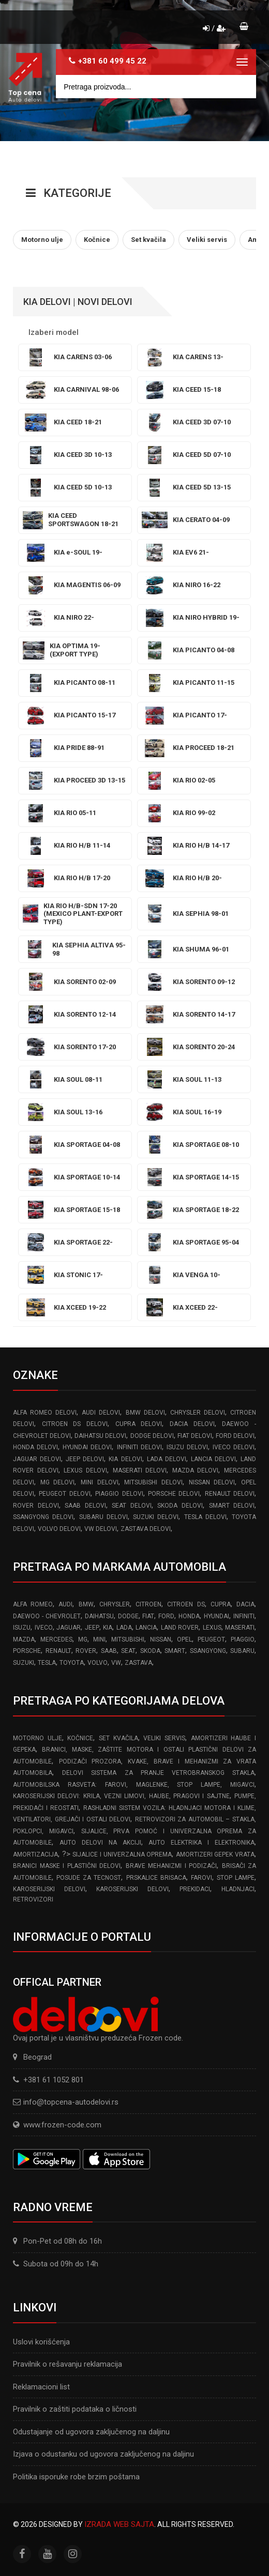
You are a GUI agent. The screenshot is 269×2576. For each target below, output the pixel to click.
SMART (175, 1650)
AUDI (65, 1604)
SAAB (109, 1650)
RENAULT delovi (230, 1493)
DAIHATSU (99, 1616)
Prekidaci (195, 1889)
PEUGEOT (211, 1639)
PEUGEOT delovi (64, 1493)
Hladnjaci (238, 1889)
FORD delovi (235, 1435)
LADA (124, 1627)
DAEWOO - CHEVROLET (47, 1616)
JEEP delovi (85, 1459)
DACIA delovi (192, 1424)
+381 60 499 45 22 (112, 61)
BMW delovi (145, 1412)
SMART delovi (232, 1505)
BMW (86, 1604)
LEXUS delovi (85, 1470)
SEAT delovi (132, 1505)
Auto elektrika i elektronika (201, 1842)
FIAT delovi (194, 1435)
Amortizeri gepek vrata (215, 1854)
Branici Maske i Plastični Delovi (67, 1865)
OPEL (184, 1639)
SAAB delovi (85, 1505)
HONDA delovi (35, 1447)
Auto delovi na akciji (100, 1842)
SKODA (150, 1650)
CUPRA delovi (138, 1424)
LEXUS (212, 1627)
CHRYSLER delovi (197, 1412)
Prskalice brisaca (156, 1877)
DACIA (245, 1604)
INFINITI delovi (139, 1447)
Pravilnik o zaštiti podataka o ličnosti (75, 2409)
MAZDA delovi (195, 1470)
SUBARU (242, 1650)
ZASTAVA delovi (146, 1528)
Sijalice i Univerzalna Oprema (122, 1854)
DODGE (128, 1616)
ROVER (86, 1650)
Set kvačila (118, 1738)
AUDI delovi (101, 1412)
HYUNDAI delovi (87, 1447)
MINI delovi (99, 1482)
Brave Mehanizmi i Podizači (171, 1865)
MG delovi (57, 1482)
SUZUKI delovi (155, 1517)
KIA (107, 1627)
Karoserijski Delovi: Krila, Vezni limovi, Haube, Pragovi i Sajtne (121, 1796)
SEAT (128, 1650)
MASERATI (240, 1627)
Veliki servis (164, 1738)
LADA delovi (166, 1459)
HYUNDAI (216, 1616)
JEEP (92, 1627)
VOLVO (97, 1662)
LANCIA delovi (213, 1459)
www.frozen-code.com (57, 2124)
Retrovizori (33, 1899)
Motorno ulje (37, 1738)
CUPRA (221, 1604)
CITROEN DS (185, 1604)
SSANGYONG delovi (43, 1517)
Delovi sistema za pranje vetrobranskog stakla (158, 1772)
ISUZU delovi (187, 1447)
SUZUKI (23, 1662)
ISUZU (22, 1627)
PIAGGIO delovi (119, 1493)
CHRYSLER (114, 1604)
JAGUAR (68, 1627)
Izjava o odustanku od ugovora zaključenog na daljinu (103, 2454)
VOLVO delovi (59, 1528)
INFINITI (244, 1616)
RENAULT (58, 1650)
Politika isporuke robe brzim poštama (76, 2476)
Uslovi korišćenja (41, 2342)
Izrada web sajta (119, 2524)
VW (116, 1662)
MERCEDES (56, 1639)
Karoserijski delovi (49, 1889)
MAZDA (24, 1639)
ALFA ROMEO (33, 1604)
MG (82, 1639)
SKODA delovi (180, 1505)
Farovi (201, 1877)
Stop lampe (236, 1877)
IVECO (44, 1627)
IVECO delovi (234, 1447)
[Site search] (156, 86)
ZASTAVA (138, 1662)
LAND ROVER (180, 1627)
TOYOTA (71, 1662)
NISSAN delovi (212, 1482)
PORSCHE (27, 1650)
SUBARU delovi (103, 1517)
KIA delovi (125, 1459)
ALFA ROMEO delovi (45, 1412)
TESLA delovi (205, 1517)
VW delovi (100, 1528)
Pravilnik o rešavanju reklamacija (67, 2364)
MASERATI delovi (140, 1470)
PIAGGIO (243, 1639)
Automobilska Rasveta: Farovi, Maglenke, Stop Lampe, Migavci (134, 1784)
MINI (99, 1639)
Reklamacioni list (41, 2386)
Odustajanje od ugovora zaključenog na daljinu (91, 2431)
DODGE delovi (152, 1435)
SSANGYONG (208, 1650)
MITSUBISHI (127, 1639)
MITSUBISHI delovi (153, 1482)
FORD (166, 1616)
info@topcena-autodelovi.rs (70, 2102)
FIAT (148, 1616)
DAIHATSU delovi (100, 1435)
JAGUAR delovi (37, 1459)
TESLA (47, 1662)
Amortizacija (35, 1854)
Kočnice (80, 1738)
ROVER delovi (36, 1505)
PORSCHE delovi (174, 1493)
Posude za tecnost (88, 1877)
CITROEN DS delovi (75, 1424)
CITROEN (148, 1604)
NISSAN (160, 1639)
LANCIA (146, 1627)
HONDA (189, 1616)
